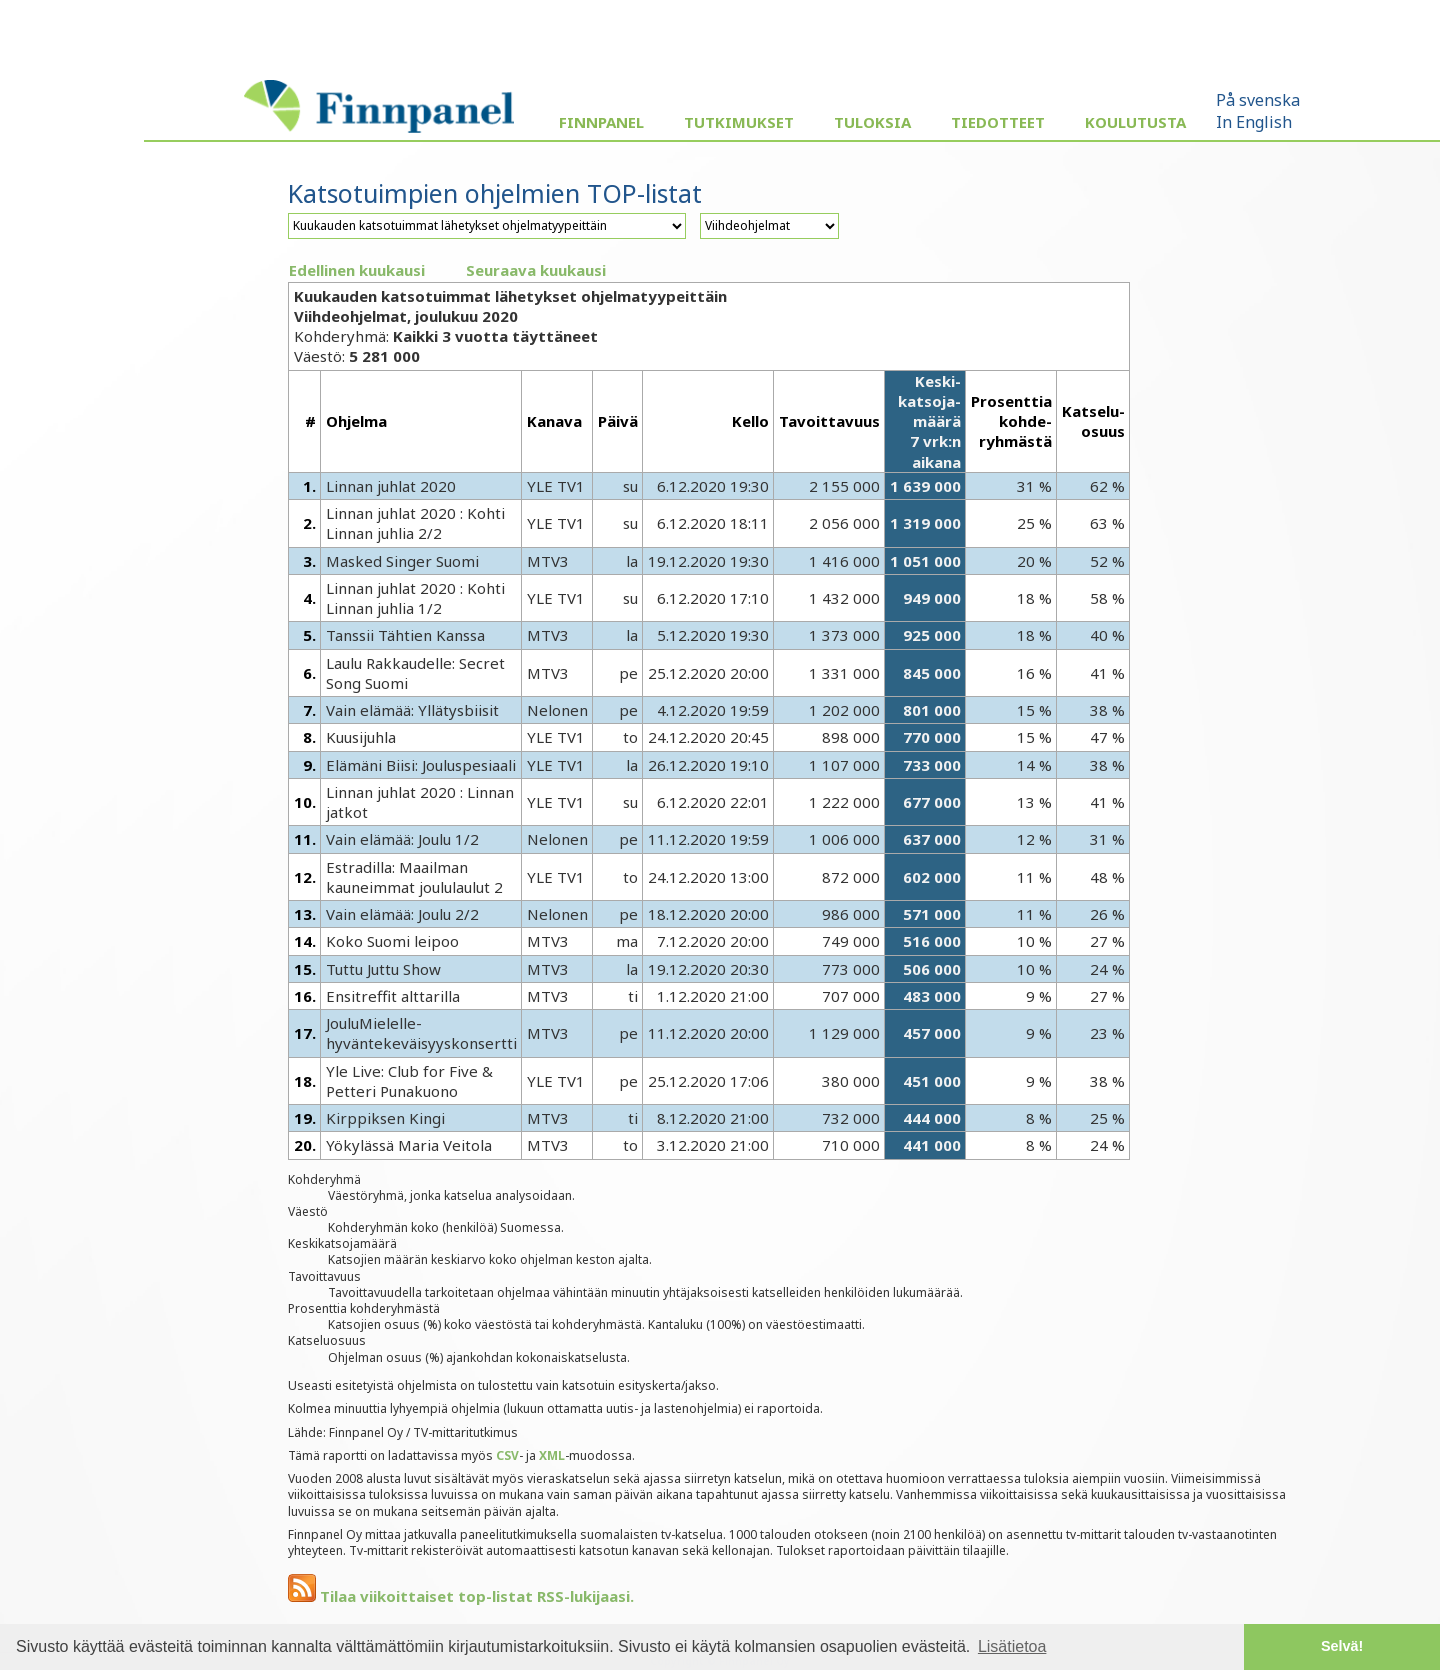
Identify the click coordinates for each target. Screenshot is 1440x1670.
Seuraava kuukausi (536, 270)
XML (552, 1455)
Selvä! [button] (1342, 1646)
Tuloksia (872, 122)
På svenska (1258, 100)
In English (1254, 122)
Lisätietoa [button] (1012, 1646)
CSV (507, 1455)
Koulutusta (1135, 122)
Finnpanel (601, 122)
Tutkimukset (739, 122)
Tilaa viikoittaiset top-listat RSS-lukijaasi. (461, 1596)
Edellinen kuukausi (357, 270)
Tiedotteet (998, 122)
